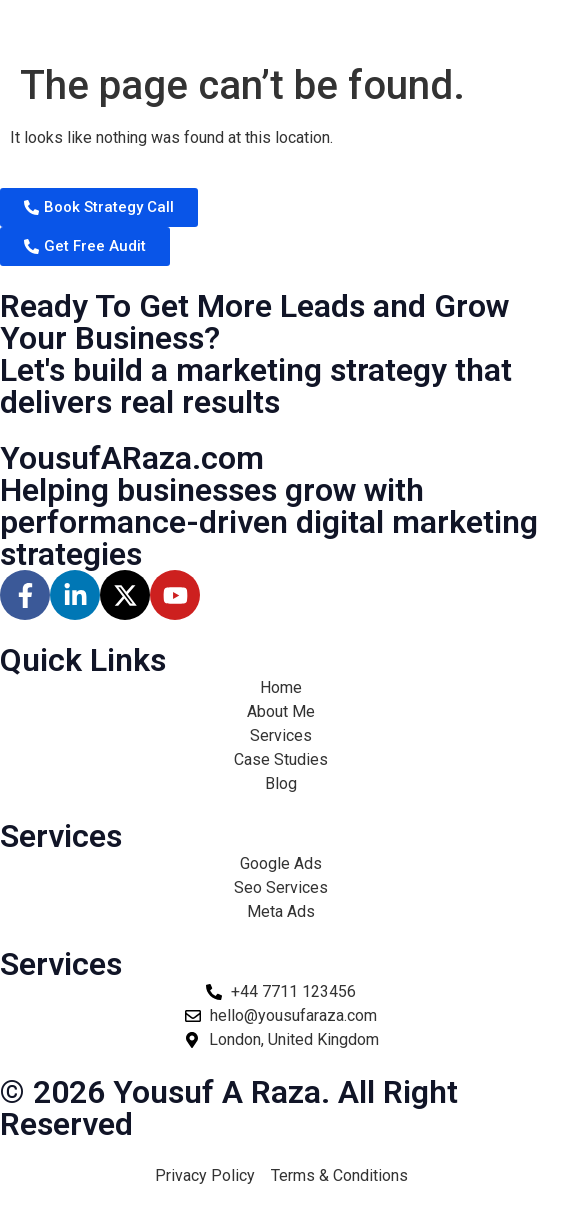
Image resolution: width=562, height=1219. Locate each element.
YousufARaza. (132, 458)
